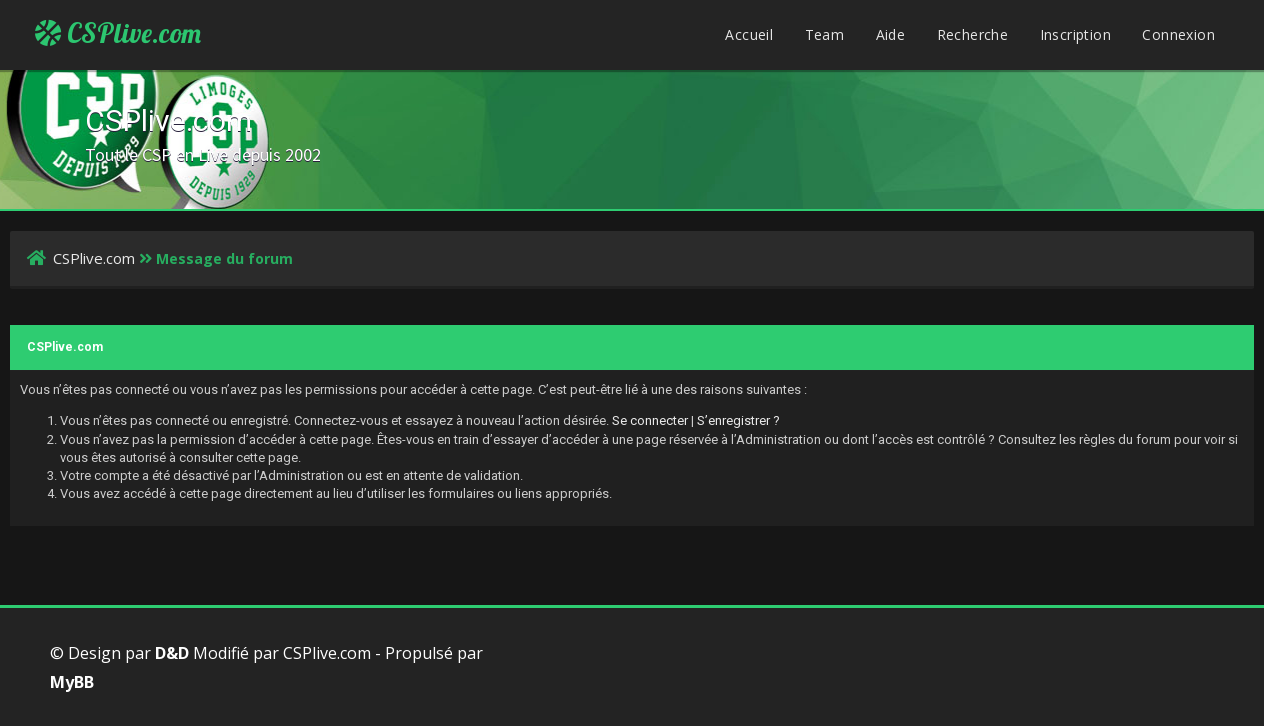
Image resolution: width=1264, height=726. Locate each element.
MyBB (72, 682)
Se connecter (650, 420)
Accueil (749, 34)
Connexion (1178, 34)
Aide (891, 34)
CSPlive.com (118, 33)
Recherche (973, 34)
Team (825, 34)
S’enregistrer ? (738, 420)
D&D (172, 653)
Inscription (1075, 34)
